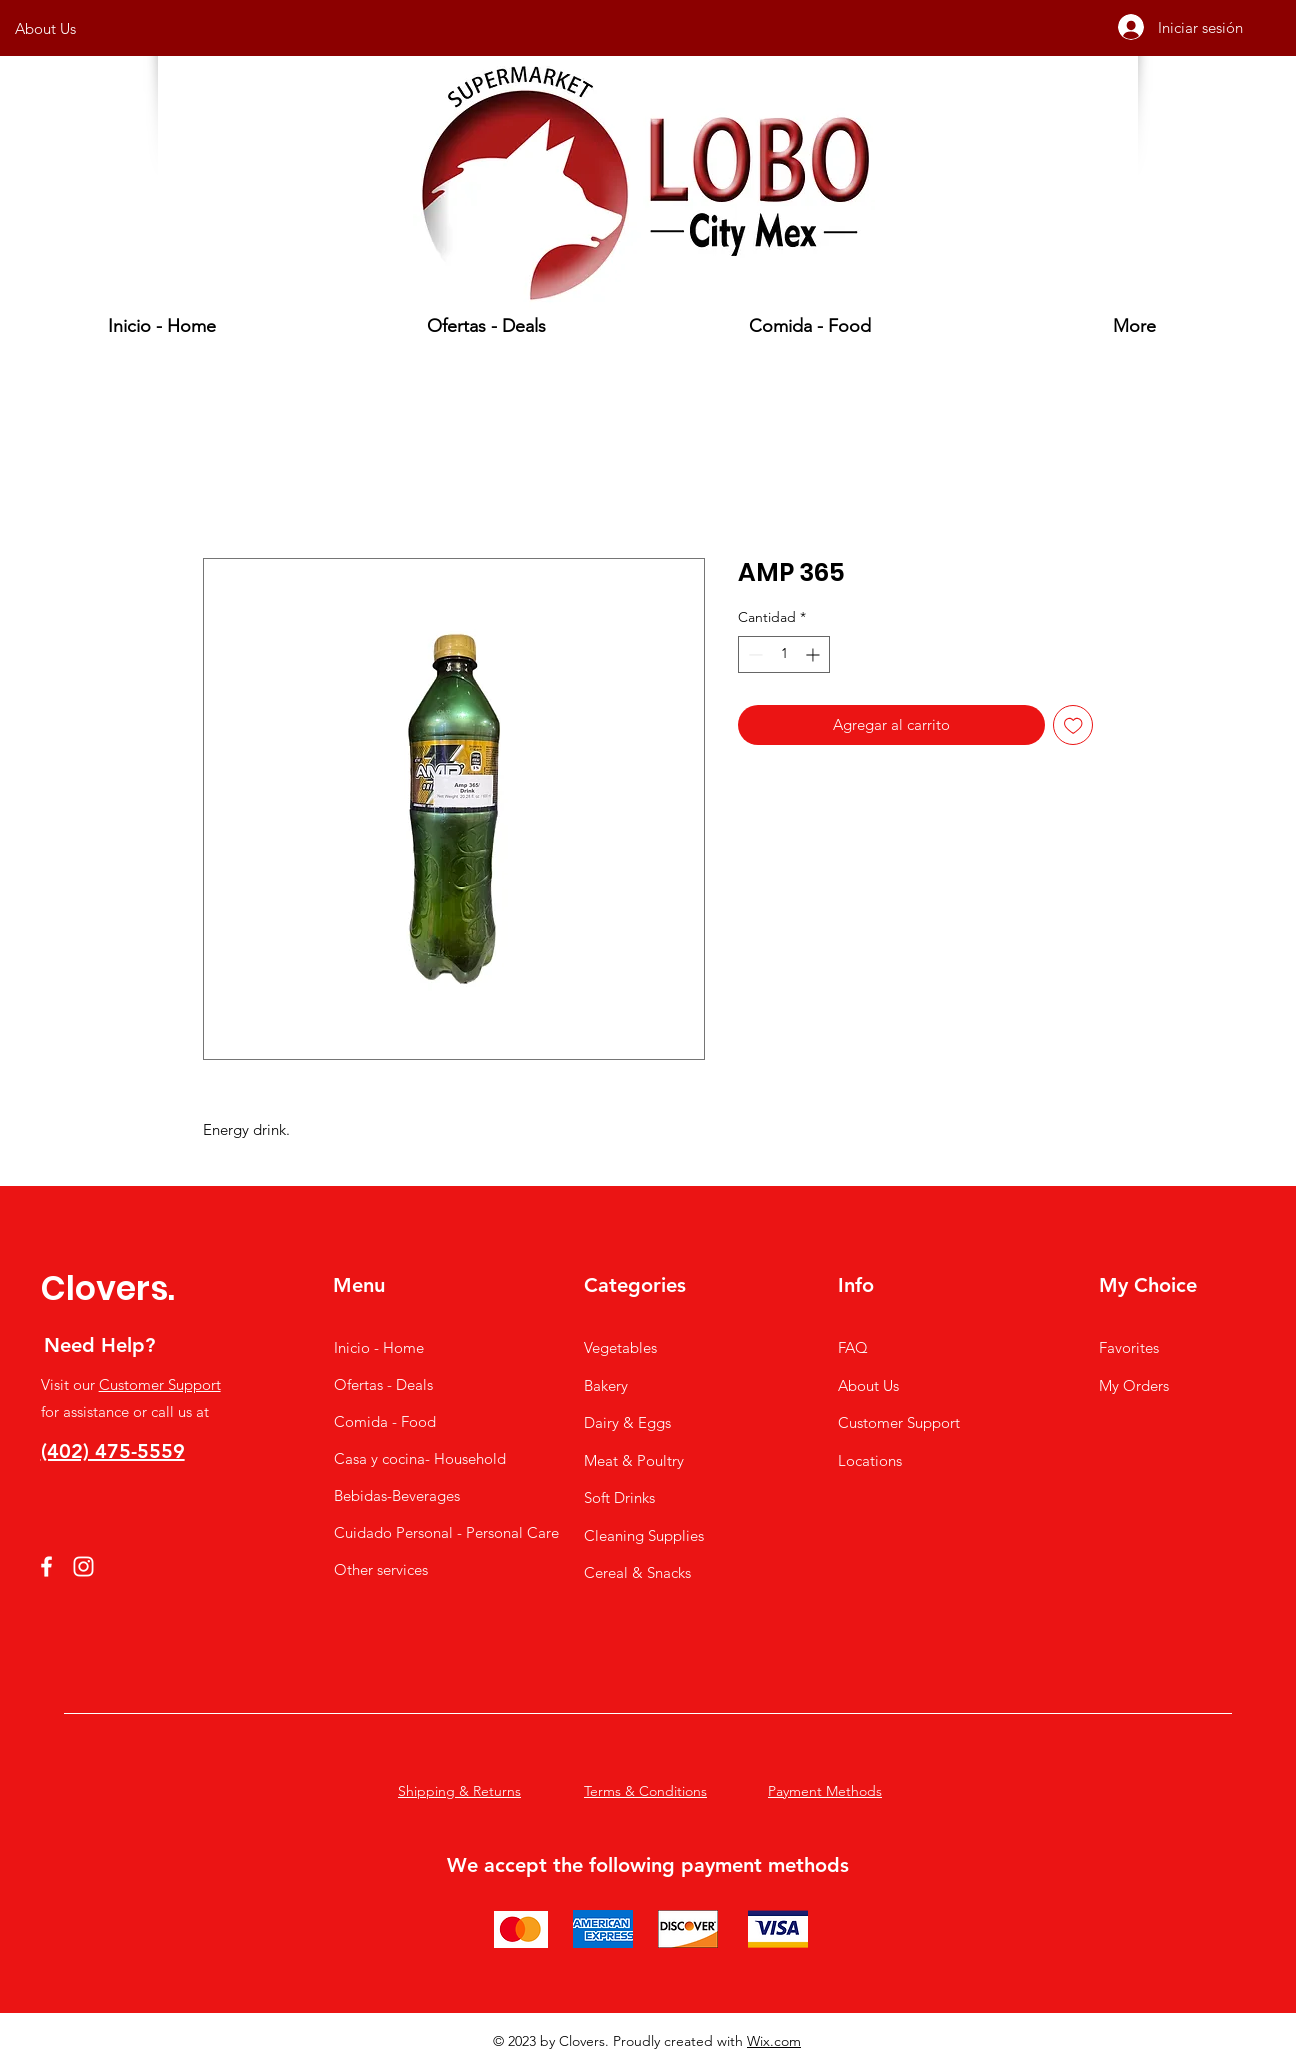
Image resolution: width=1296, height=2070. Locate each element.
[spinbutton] (784, 654)
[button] (810, 326)
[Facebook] (46, 1566)
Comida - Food (385, 1421)
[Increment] (814, 654)
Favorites (1129, 1347)
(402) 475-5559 (113, 1451)
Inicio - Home (379, 1347)
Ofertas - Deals (383, 1384)
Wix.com (774, 2041)
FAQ (853, 1347)
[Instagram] (83, 1566)
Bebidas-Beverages (397, 1495)
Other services (381, 1569)
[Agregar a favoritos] (1073, 725)
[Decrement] (753, 654)
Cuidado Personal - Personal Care (409, 1532)
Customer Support (160, 1384)
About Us (868, 1385)
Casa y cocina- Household (409, 1458)
